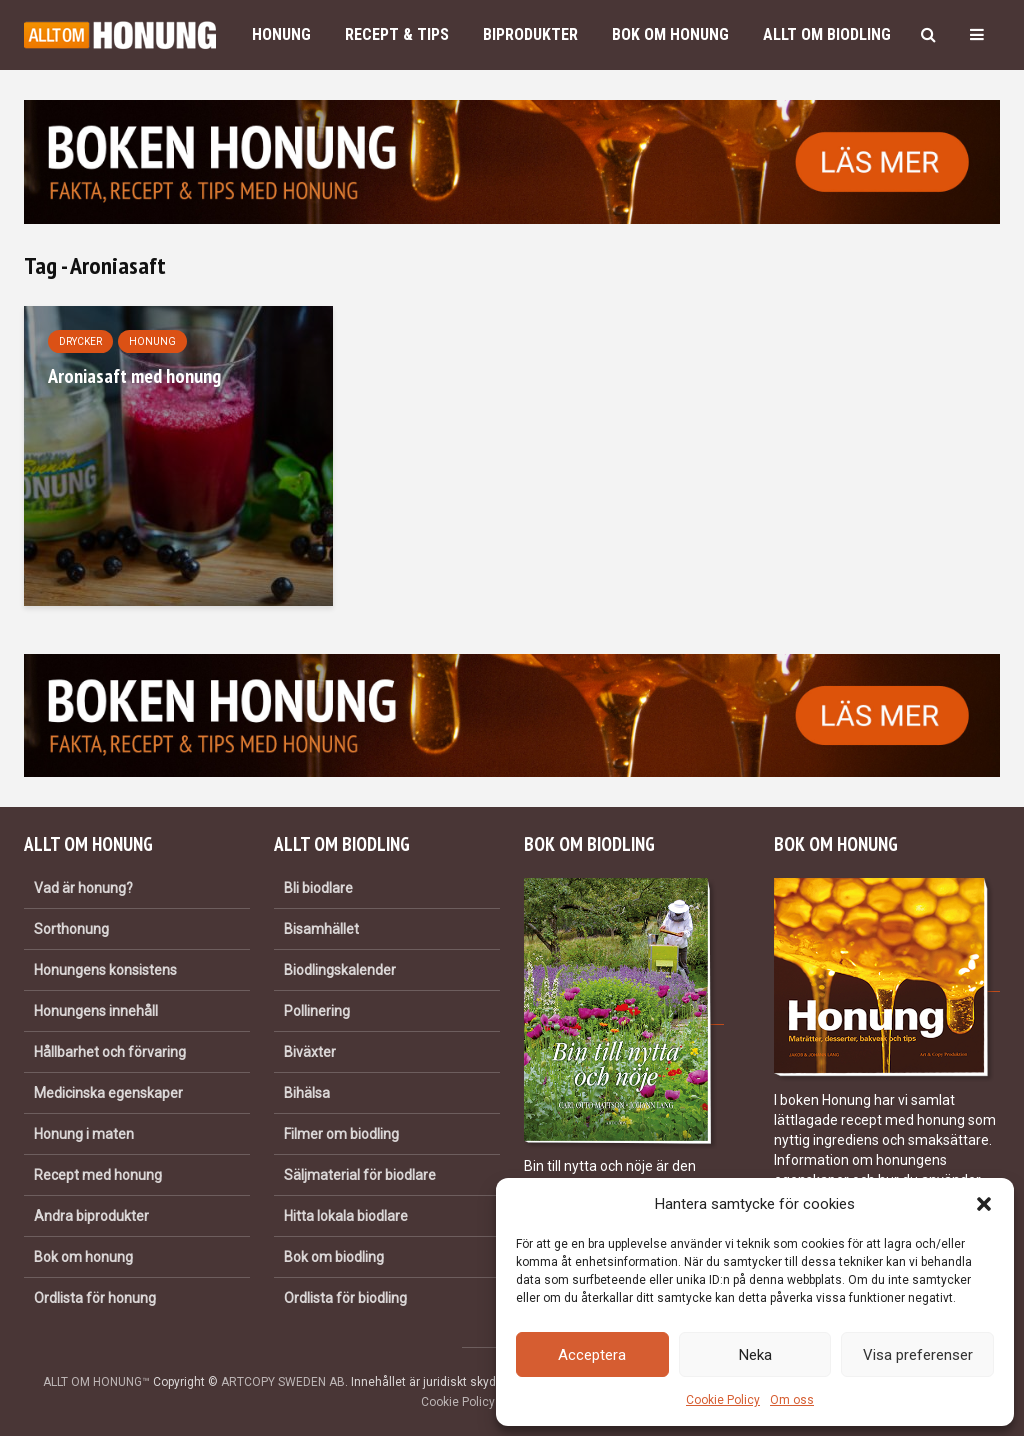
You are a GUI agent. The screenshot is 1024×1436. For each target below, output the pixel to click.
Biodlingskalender (340, 970)
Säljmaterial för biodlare (360, 1175)
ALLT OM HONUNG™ (96, 1382)
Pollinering (317, 1011)
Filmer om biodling (341, 1134)
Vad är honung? (83, 888)
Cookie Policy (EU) (471, 1402)
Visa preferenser (918, 1355)
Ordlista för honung (95, 1298)
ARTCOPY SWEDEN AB (283, 1382)
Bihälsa (307, 1093)
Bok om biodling (334, 1257)
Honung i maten (84, 1134)
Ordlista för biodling (345, 1298)
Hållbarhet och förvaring (110, 1052)
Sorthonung (71, 929)
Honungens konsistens (105, 970)
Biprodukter (530, 34)
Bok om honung (670, 34)
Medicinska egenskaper (108, 1093)
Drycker (80, 341)
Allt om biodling (827, 34)
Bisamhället (321, 929)
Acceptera (592, 1355)
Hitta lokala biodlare (346, 1216)
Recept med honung (98, 1175)
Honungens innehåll (96, 1011)
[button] (984, 1204)
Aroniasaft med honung (134, 376)
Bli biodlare (318, 888)
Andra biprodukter (91, 1216)
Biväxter (310, 1052)
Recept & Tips (397, 34)
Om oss (792, 1400)
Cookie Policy (723, 1400)
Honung (281, 34)
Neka (755, 1355)
